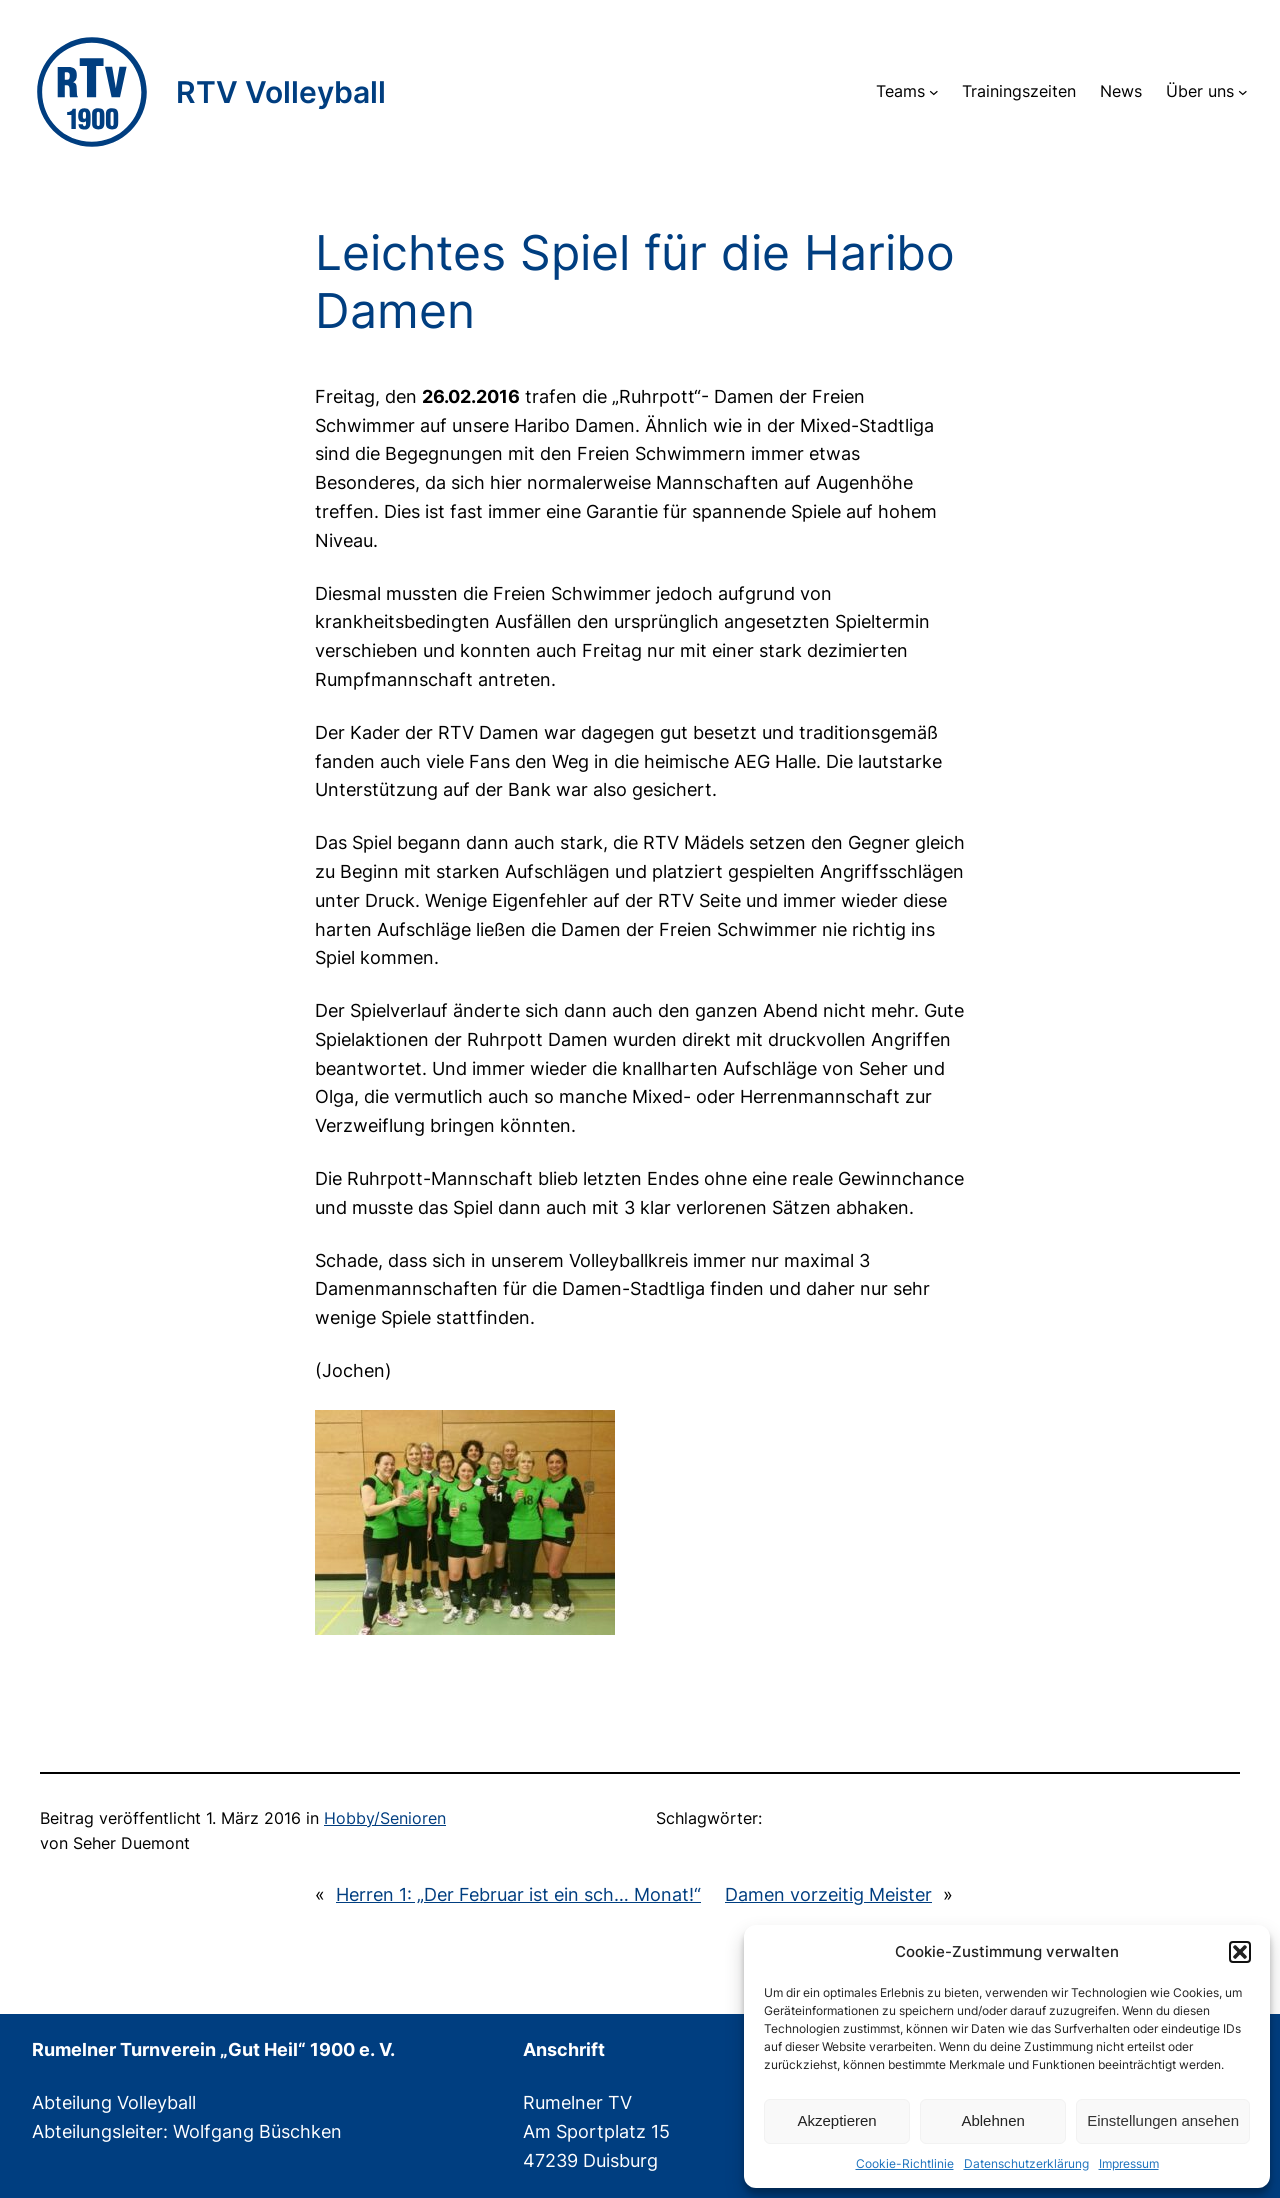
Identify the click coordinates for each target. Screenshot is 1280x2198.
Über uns (1200, 91)
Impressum (1129, 2163)
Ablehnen (992, 2120)
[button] (1240, 1952)
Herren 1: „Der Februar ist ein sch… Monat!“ (518, 1894)
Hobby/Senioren (385, 1818)
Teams (900, 91)
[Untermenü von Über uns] (1243, 92)
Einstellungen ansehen (1163, 2120)
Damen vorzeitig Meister (828, 1894)
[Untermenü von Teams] (934, 92)
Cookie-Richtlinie (905, 2163)
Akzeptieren (836, 2120)
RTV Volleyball (281, 92)
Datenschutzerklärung (1026, 2163)
